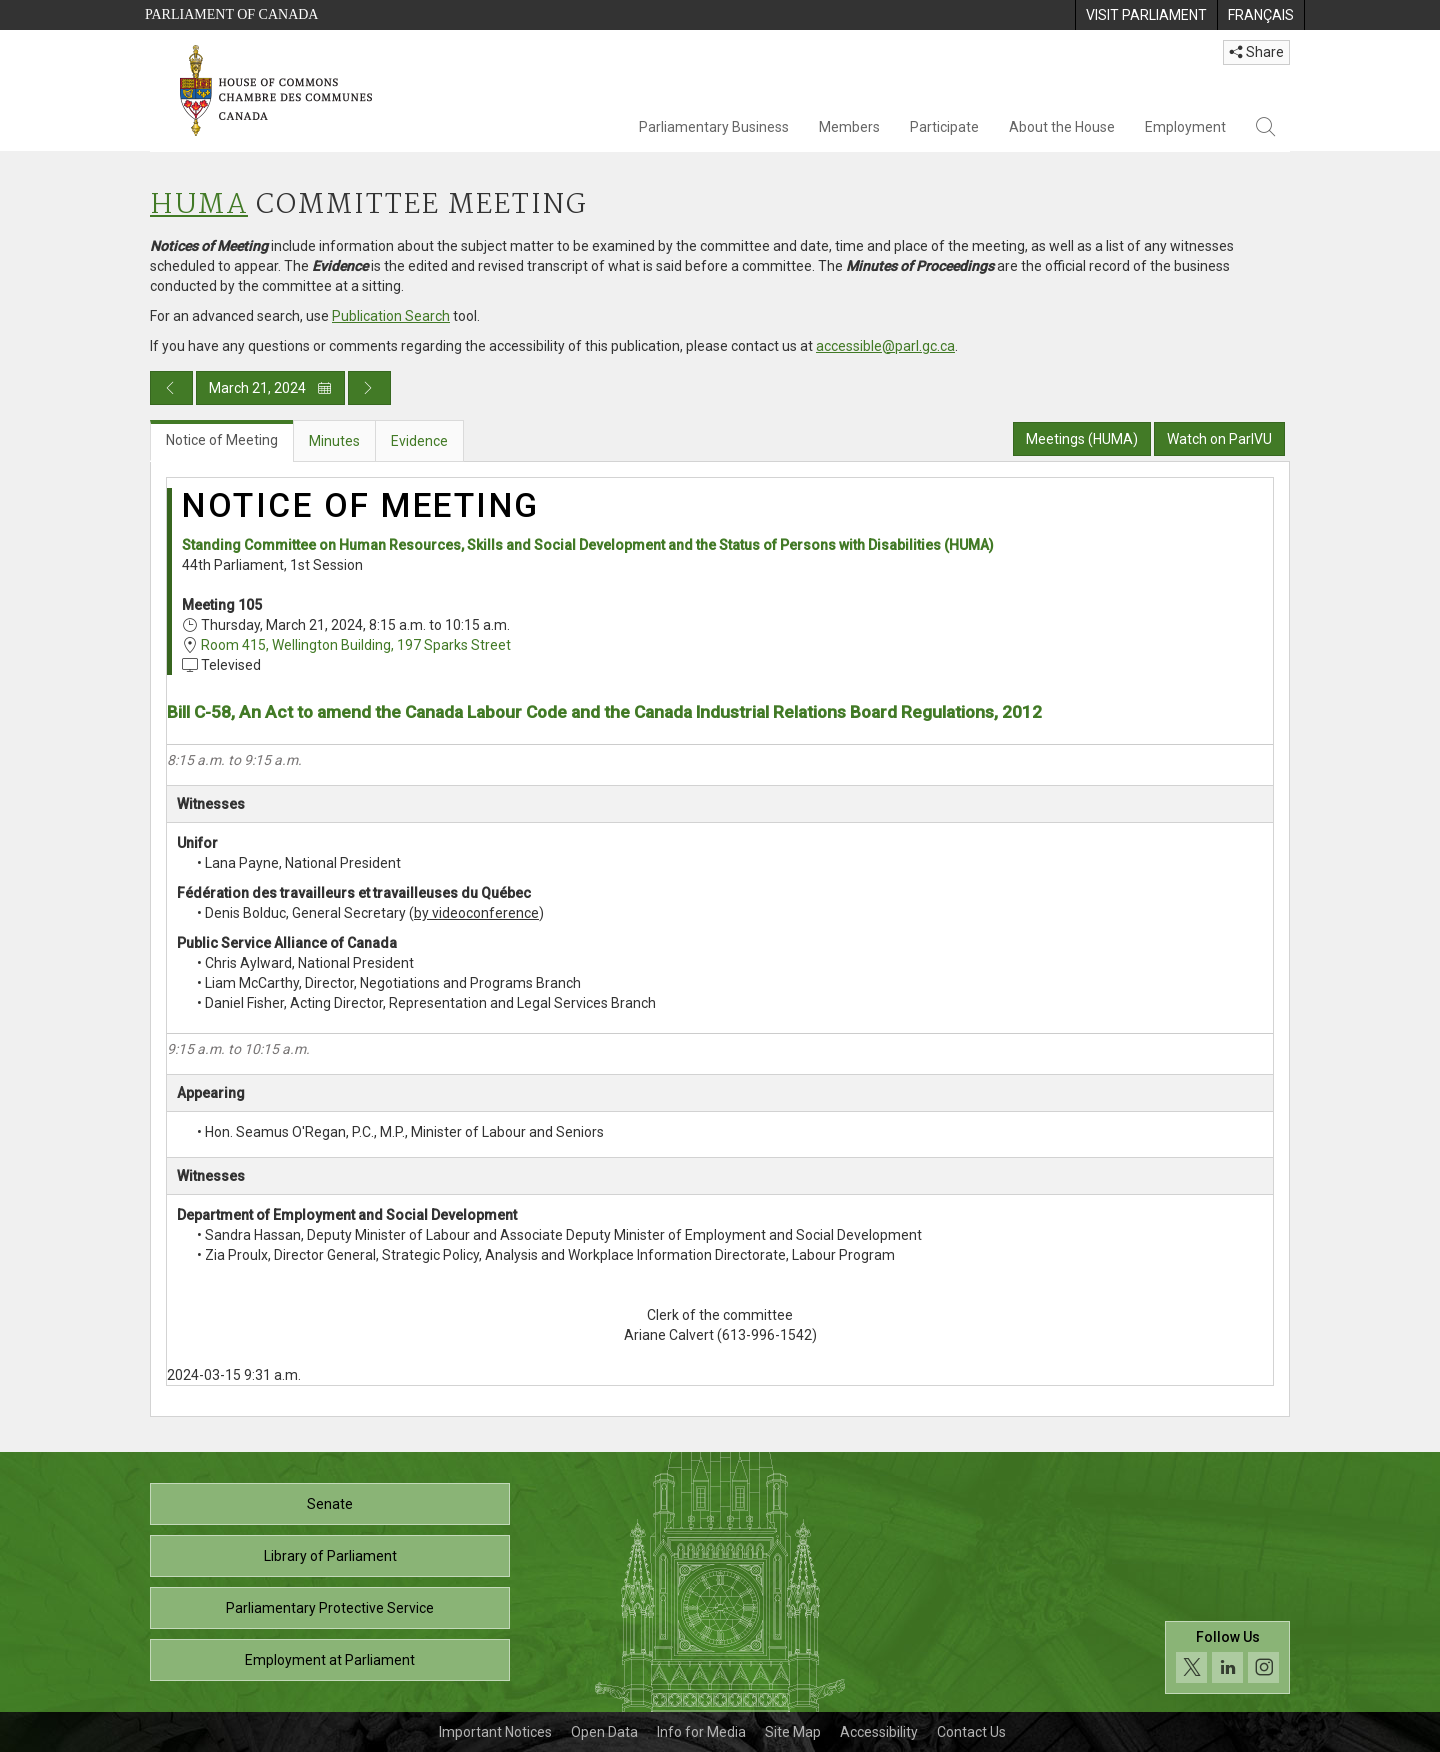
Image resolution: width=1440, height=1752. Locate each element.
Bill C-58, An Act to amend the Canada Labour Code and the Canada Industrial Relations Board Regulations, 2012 (604, 712)
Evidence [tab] (419, 441)
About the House (1062, 127)
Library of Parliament (330, 1556)
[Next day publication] (369, 388)
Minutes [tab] (334, 441)
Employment (1185, 127)
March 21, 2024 (270, 388)
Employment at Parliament (330, 1660)
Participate (944, 127)
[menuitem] (1146, 15)
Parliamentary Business (714, 127)
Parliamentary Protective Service (330, 1608)
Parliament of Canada (231, 14)
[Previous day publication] (171, 388)
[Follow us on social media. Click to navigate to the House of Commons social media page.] (1227, 1657)
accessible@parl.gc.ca (885, 346)
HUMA (199, 205)
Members (849, 127)
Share (1256, 52)
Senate (330, 1504)
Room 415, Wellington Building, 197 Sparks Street (356, 645)
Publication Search (391, 316)
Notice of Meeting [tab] (222, 440)
